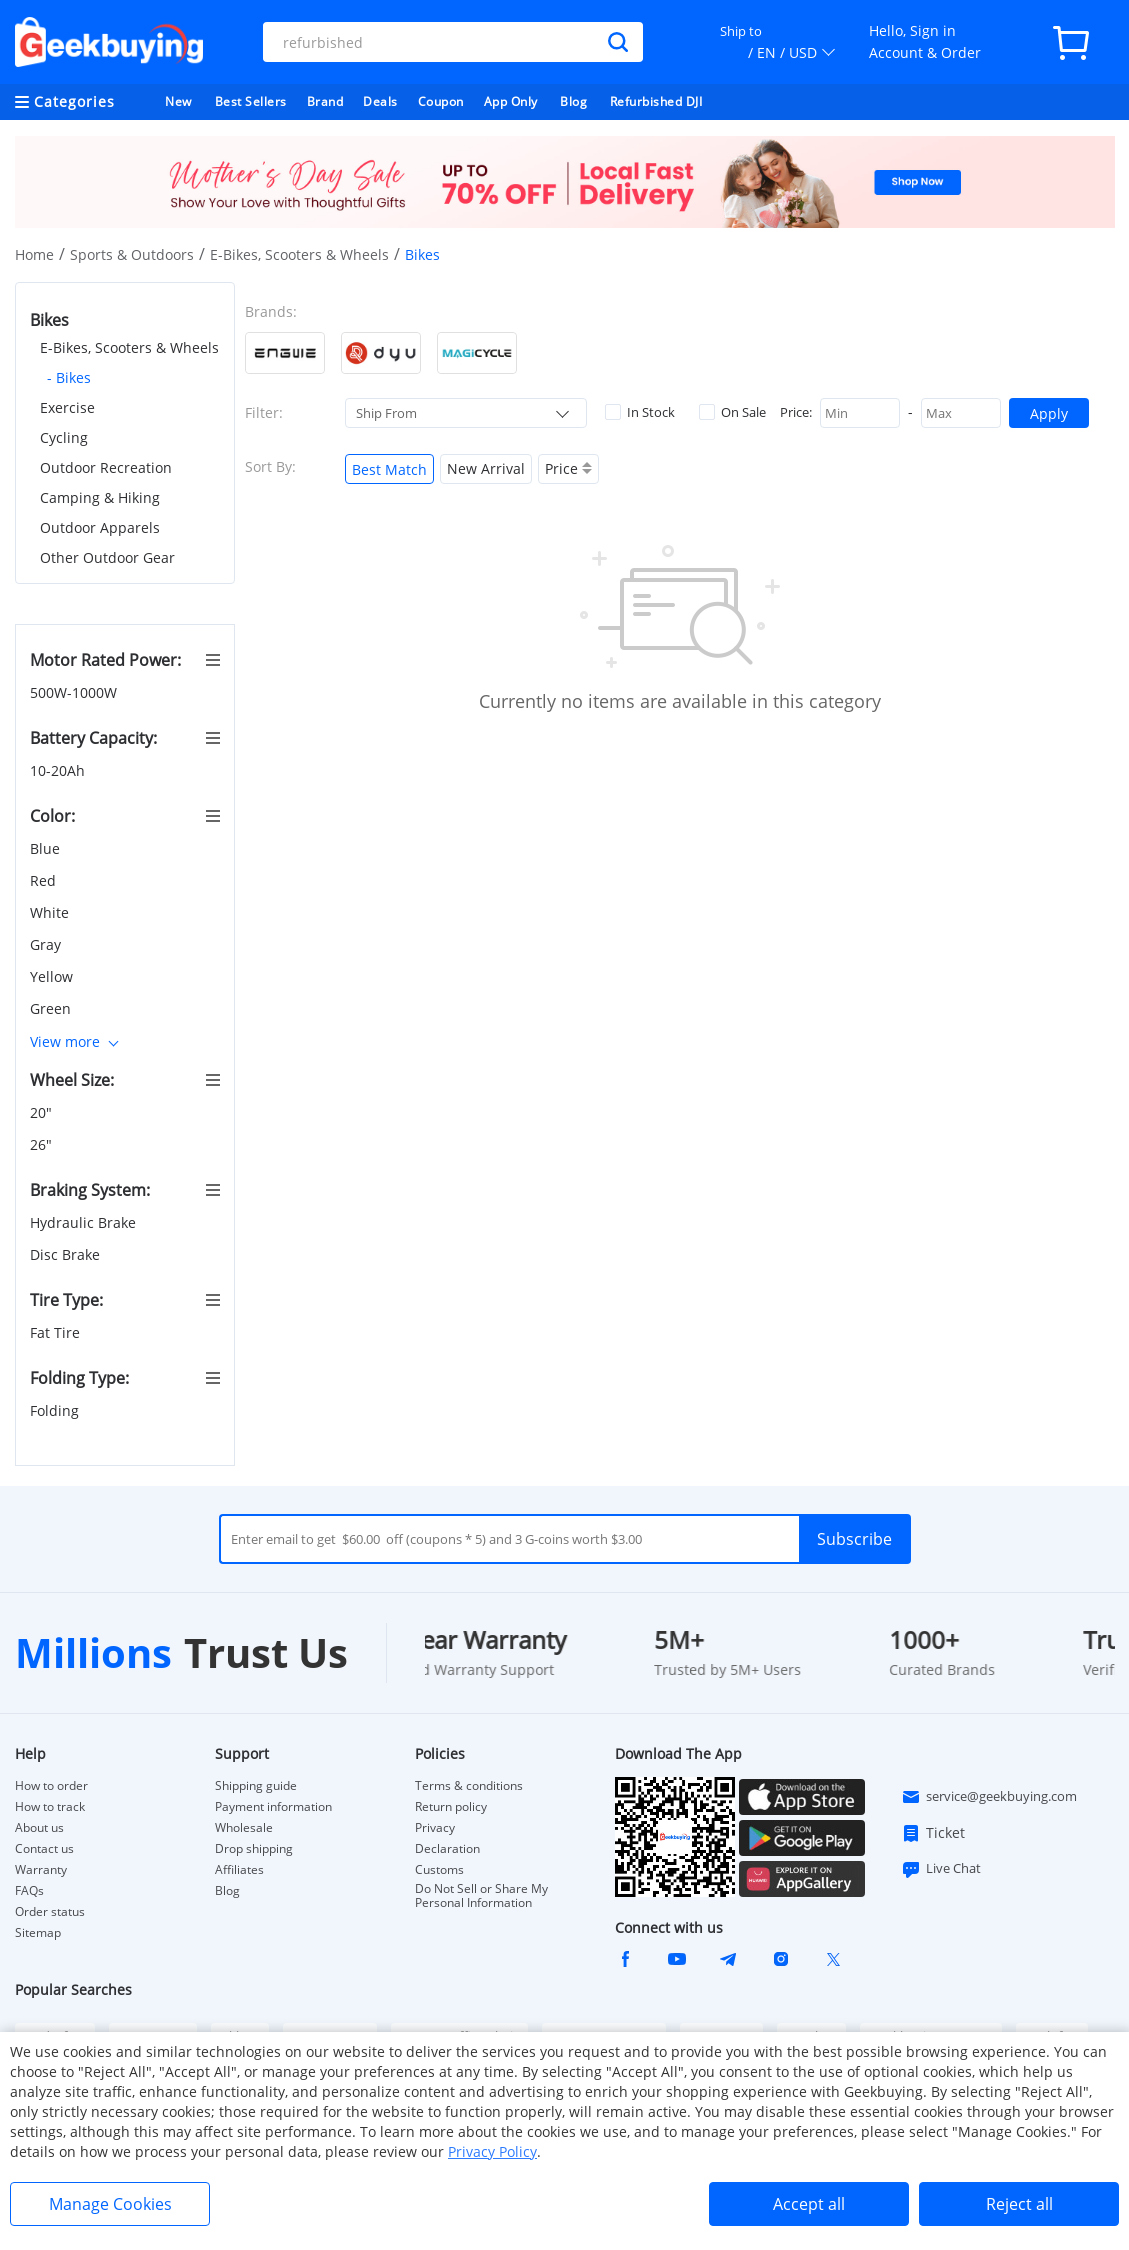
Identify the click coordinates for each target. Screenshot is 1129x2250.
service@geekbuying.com (989, 1797)
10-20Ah (59, 770)
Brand (325, 101)
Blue (47, 848)
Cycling (64, 437)
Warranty (41, 1870)
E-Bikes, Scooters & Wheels (299, 254)
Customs (439, 1870)
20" (43, 1112)
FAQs (29, 1891)
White (51, 912)
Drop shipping (254, 1849)
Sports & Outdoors (132, 254)
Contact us (44, 1849)
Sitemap (38, 1932)
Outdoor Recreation (106, 467)
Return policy (451, 1807)
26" (43, 1144)
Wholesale (244, 1828)
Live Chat (941, 1869)
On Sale (732, 412)
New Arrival (486, 468)
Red (45, 880)
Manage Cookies (110, 2204)
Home (34, 254)
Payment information (273, 1807)
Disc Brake (67, 1254)
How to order (51, 1786)
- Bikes (69, 377)
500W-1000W (75, 692)
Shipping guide (256, 1786)
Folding (56, 1410)
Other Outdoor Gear (107, 557)
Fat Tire (57, 1332)
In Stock (640, 412)
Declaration (447, 1849)
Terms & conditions (469, 1786)
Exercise (67, 407)
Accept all (809, 2204)
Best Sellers (251, 101)
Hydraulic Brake (85, 1222)
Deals (380, 101)
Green (52, 1008)
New (178, 101)
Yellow (53, 976)
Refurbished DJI (656, 101)
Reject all (1019, 2204)
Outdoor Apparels (100, 527)
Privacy (435, 1828)
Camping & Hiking (100, 497)
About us (39, 1828)
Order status (50, 1912)
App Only (511, 101)
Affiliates (239, 1870)
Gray (47, 944)
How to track (50, 1807)
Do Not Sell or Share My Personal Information (481, 1896)
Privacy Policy (492, 2151)
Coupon (441, 101)
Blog (573, 101)
